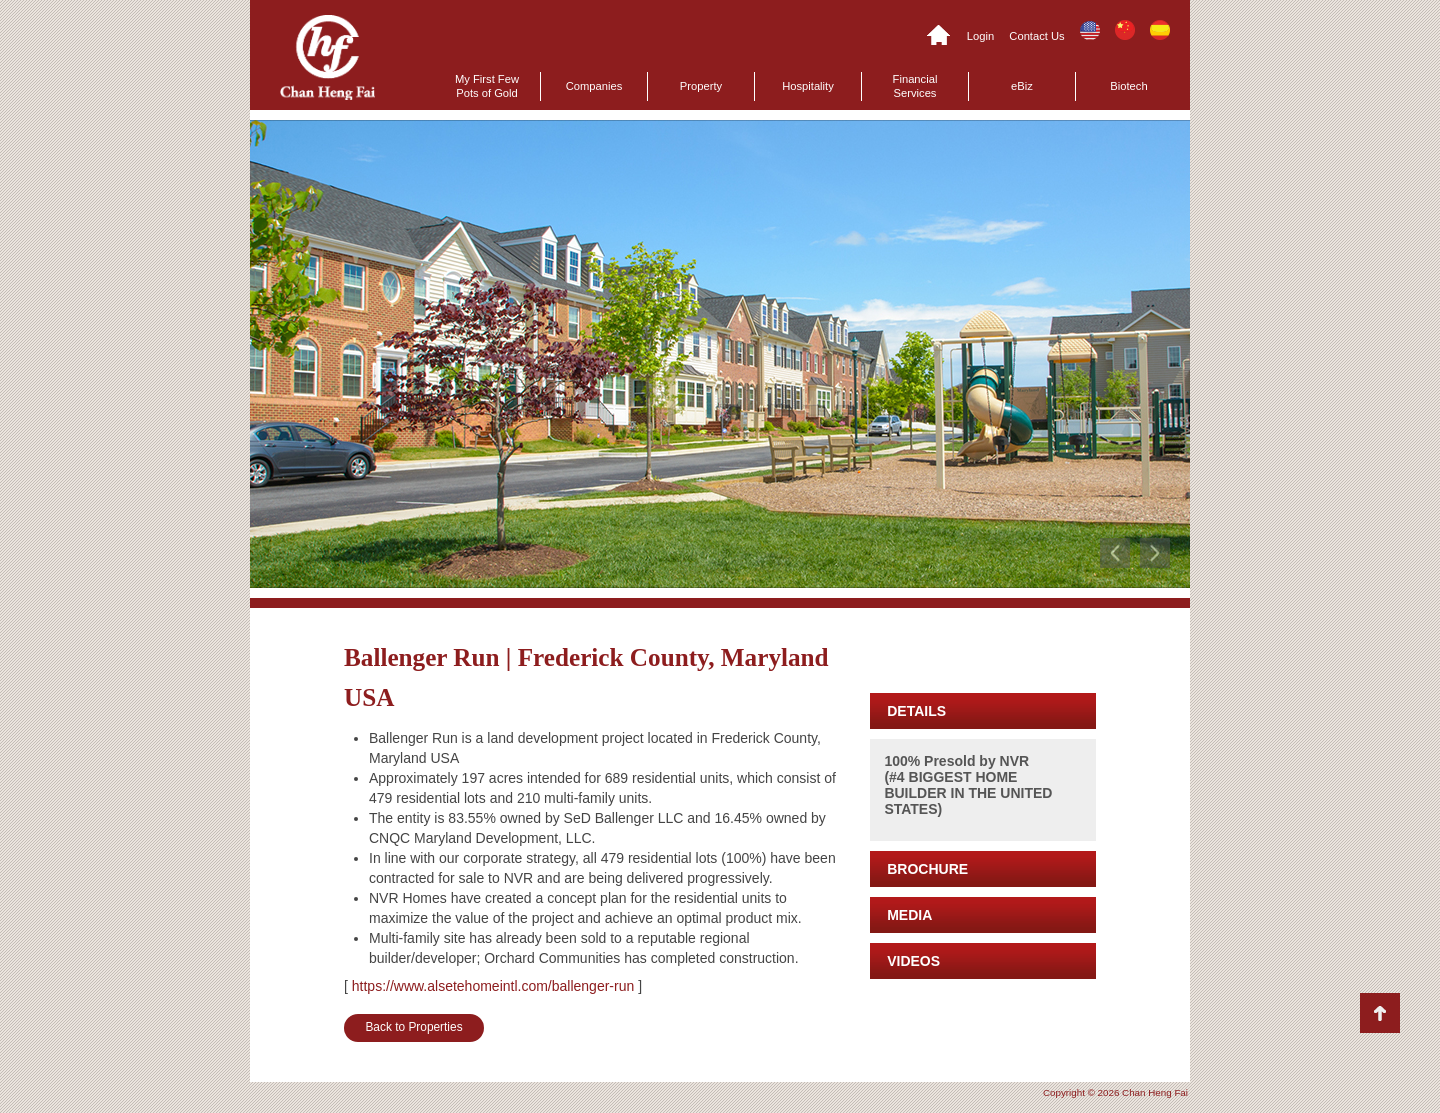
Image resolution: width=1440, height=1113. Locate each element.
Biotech (1128, 86)
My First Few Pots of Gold (487, 85)
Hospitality (808, 86)
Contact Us (1036, 36)
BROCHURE (927, 869)
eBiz (1022, 86)
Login (980, 36)
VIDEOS (913, 961)
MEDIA (909, 915)
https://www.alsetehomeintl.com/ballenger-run (493, 986)
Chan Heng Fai (327, 57)
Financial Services (915, 85)
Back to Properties (413, 1027)
